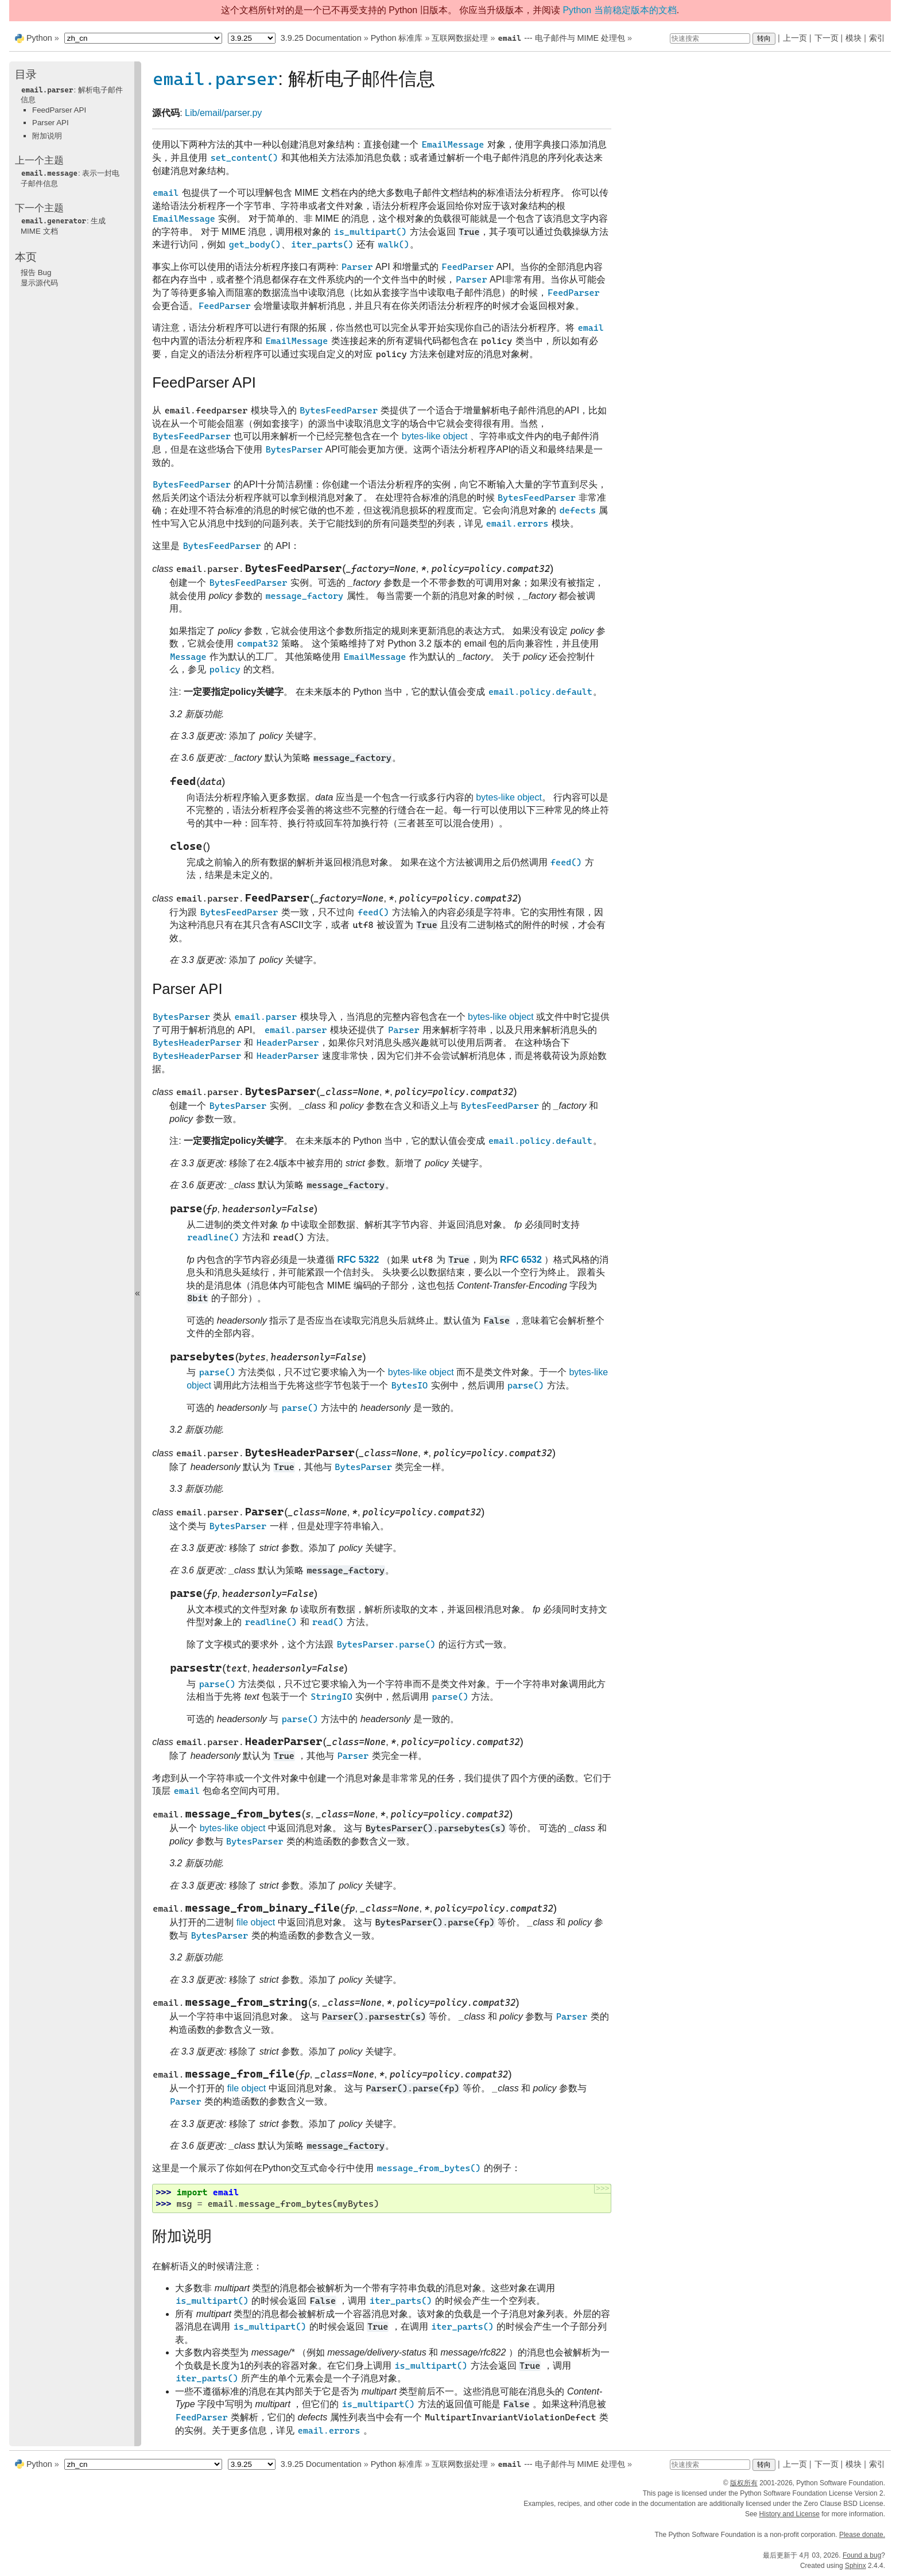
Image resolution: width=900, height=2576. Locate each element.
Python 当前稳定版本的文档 (619, 10)
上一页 (795, 37)
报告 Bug (36, 272)
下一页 (826, 37)
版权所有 (744, 2483)
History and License (789, 2514)
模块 (853, 37)
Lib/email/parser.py (223, 113)
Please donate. (862, 2535)
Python (39, 37)
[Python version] (252, 38)
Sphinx (855, 2566)
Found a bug (862, 2555)
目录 (26, 74)
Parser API (50, 122)
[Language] (143, 38)
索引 (877, 37)
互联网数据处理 (460, 37)
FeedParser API (59, 110)
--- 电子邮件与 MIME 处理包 (561, 37)
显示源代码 (39, 283)
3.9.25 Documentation (321, 37)
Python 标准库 (397, 37)
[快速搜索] (710, 38)
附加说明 (47, 135)
